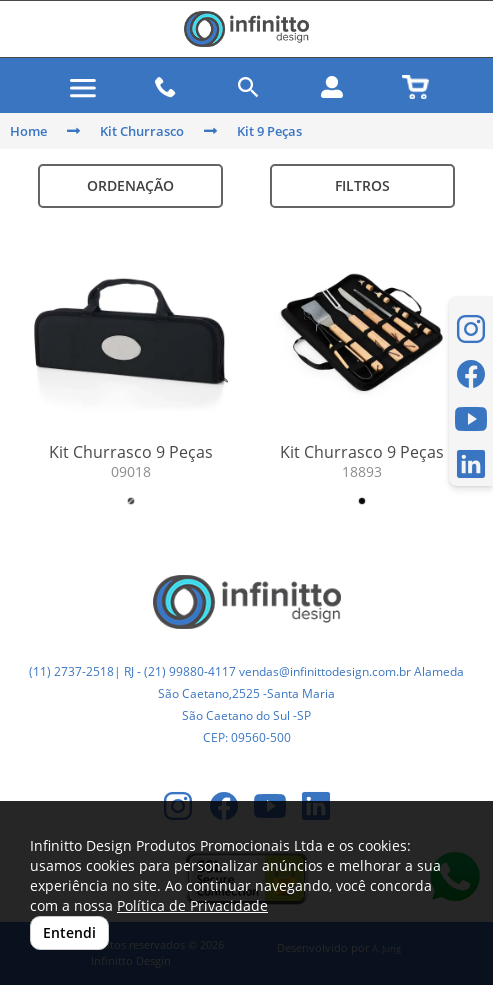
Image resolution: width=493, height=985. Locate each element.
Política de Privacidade (192, 905)
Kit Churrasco (142, 131)
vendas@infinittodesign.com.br (325, 671)
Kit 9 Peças (269, 131)
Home (28, 131)
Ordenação (130, 185)
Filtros (362, 185)
